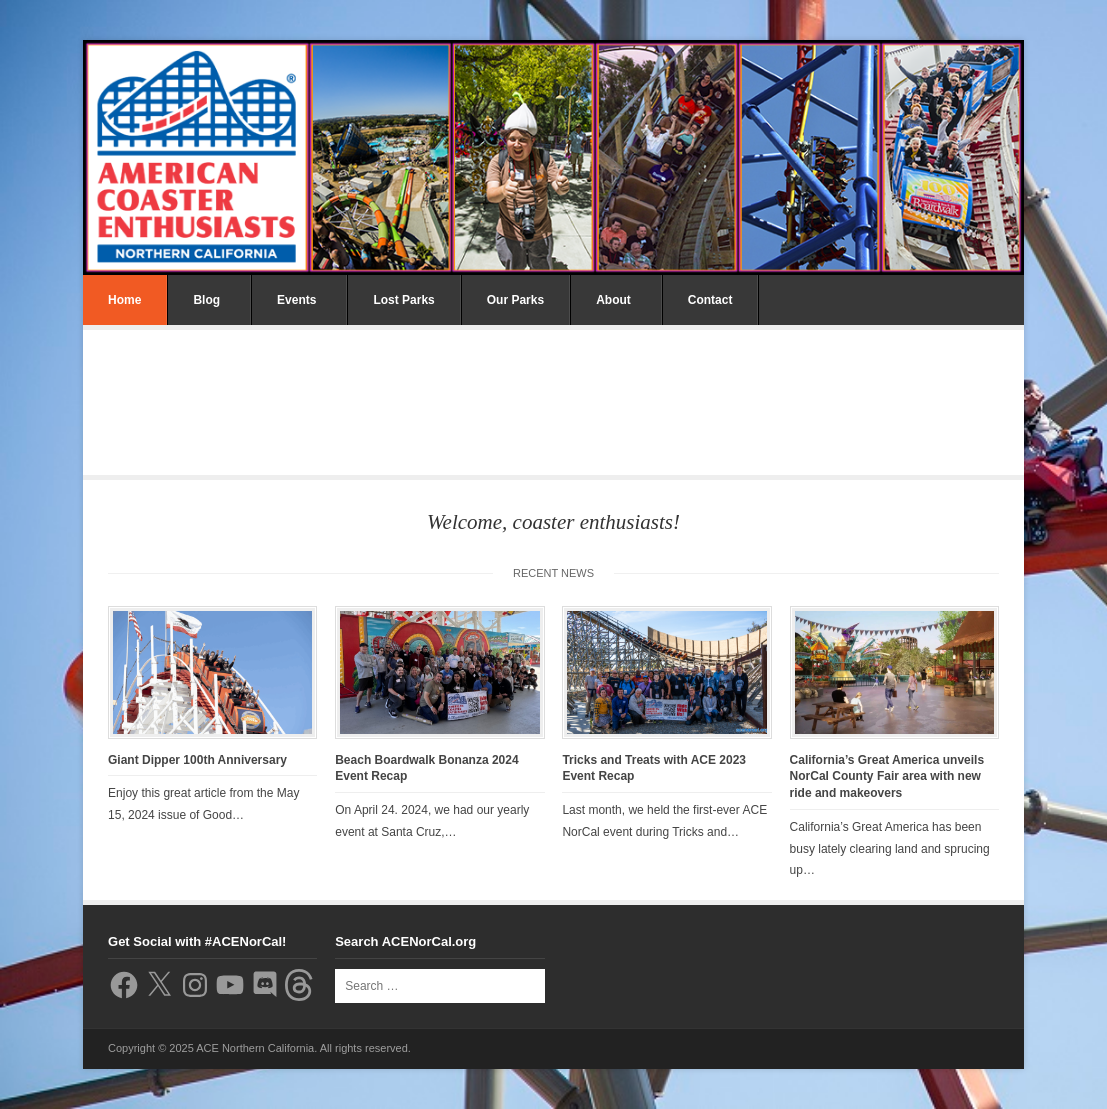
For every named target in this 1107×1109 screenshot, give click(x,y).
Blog (206, 300)
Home (124, 300)
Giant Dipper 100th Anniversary (197, 760)
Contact (710, 300)
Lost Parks (403, 300)
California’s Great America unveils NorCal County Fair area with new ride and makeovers (887, 777)
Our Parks (515, 300)
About (613, 300)
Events (296, 300)
